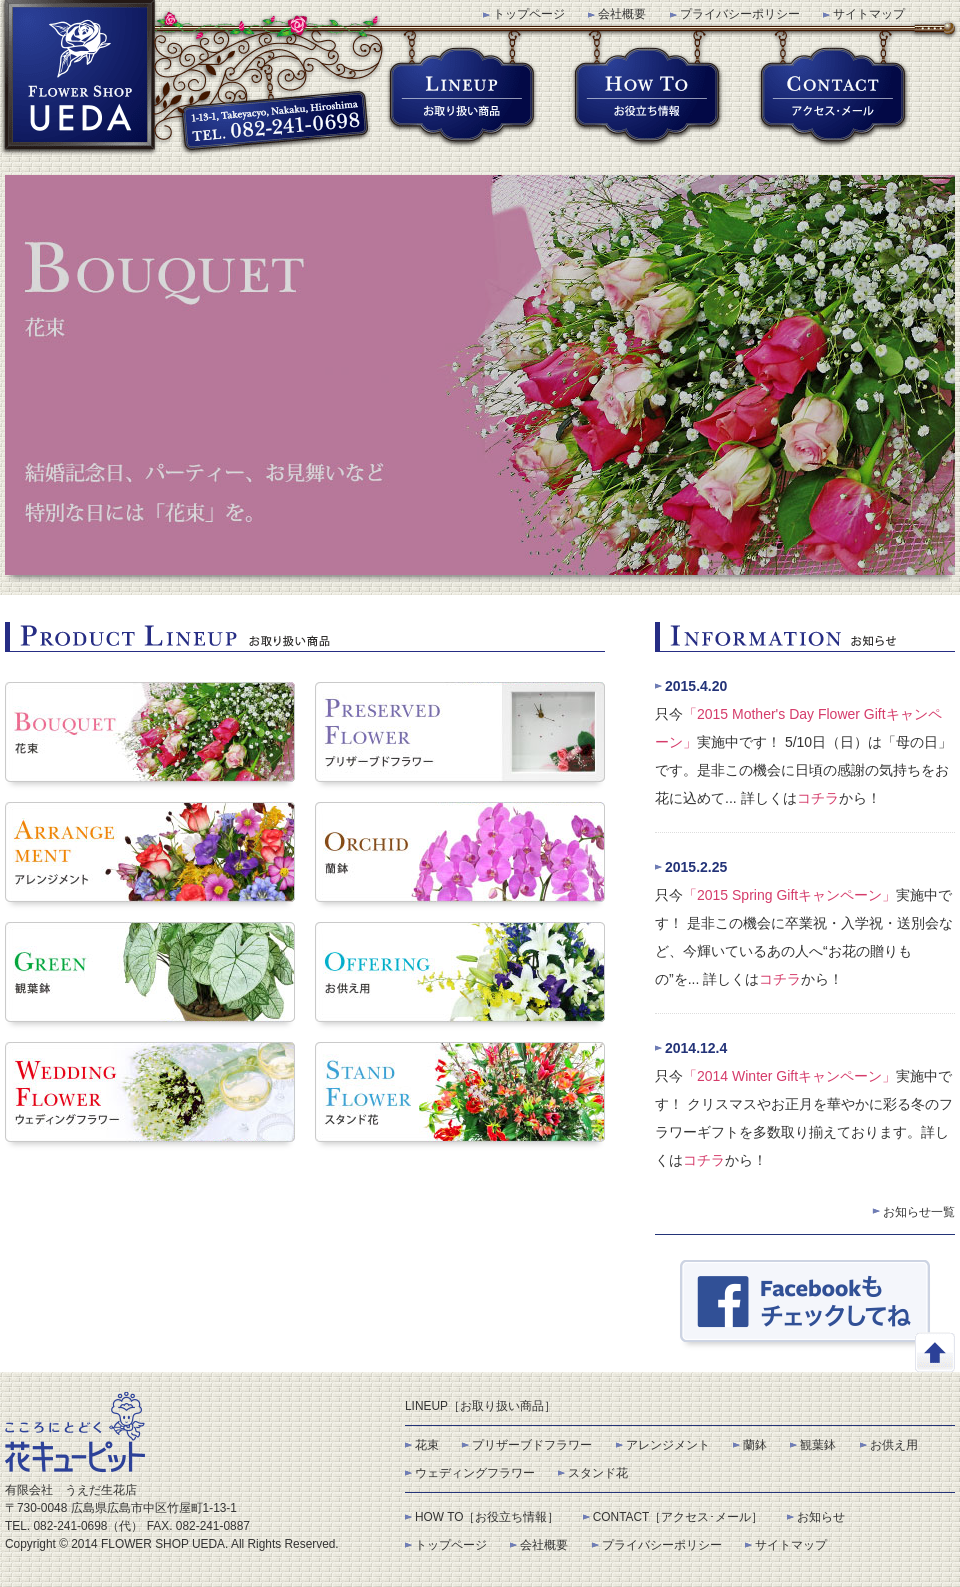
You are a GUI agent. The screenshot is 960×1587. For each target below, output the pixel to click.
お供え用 (894, 1445)
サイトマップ (869, 14)
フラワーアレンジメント (150, 852)
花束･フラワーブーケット (150, 732)
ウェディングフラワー (150, 1092)
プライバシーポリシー (740, 14)
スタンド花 (460, 1092)
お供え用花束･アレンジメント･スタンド (460, 972)
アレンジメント (668, 1445)
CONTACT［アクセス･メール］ (678, 1517)
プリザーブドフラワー (460, 732)
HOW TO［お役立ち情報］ (487, 1517)
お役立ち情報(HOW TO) (647, 93)
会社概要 (622, 14)
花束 (427, 1445)
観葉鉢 (150, 972)
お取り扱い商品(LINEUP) (459, 93)
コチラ (818, 798)
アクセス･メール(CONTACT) (835, 93)
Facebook (805, 1301)
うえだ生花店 (77, 77)
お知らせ (821, 1517)
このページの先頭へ (935, 1352)
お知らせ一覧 (919, 1212)
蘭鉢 (460, 852)
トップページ (529, 14)
